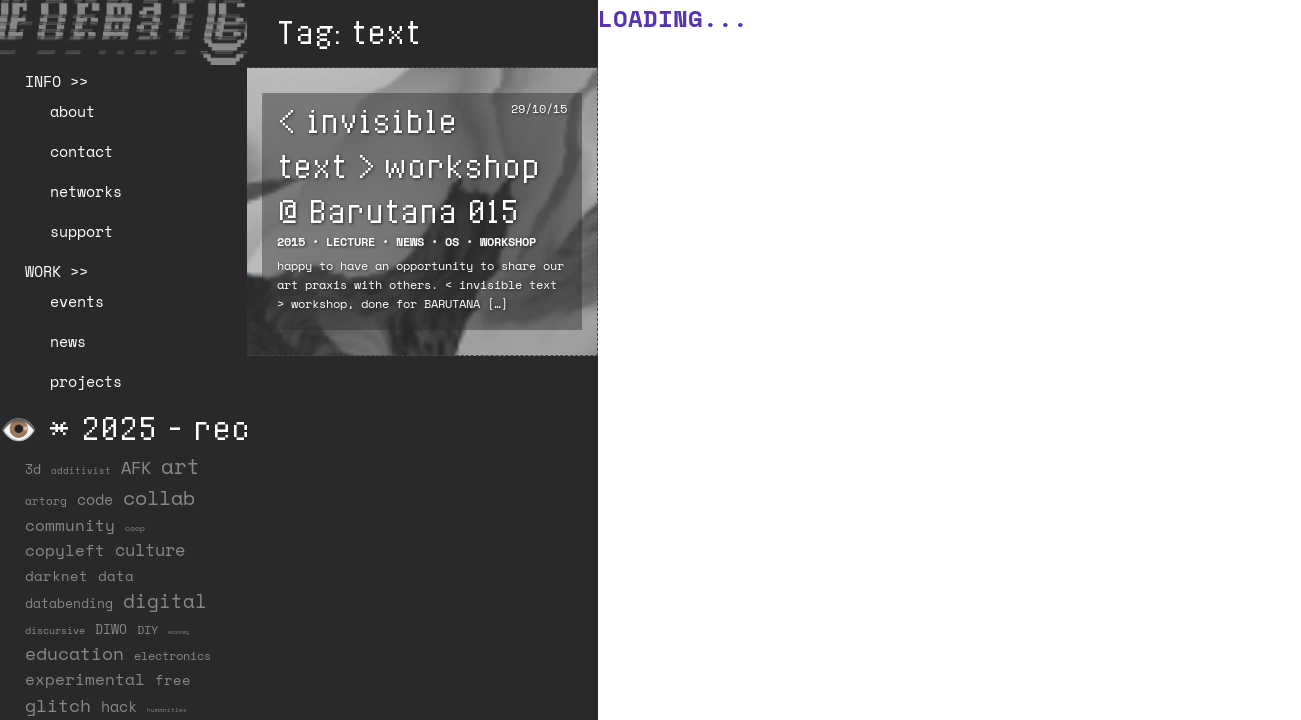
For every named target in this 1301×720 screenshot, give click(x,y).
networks (86, 191)
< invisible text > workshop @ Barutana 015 (408, 165)
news (68, 341)
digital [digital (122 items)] (165, 600)
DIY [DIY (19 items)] (147, 629)
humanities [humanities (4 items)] (167, 709)
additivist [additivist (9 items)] (81, 470)
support (81, 231)
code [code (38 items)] (95, 499)
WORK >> (56, 271)
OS (452, 241)
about (72, 111)
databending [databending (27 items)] (69, 603)
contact (81, 151)
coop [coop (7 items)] (135, 528)
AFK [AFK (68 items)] (136, 467)
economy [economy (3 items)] (178, 632)
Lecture (350, 241)
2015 (291, 241)
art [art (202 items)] (180, 466)
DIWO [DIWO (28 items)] (111, 629)
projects (86, 381)
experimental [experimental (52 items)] (85, 679)
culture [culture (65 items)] (150, 549)
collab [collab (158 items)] (159, 497)
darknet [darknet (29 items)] (56, 576)
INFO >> (56, 81)
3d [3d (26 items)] (33, 469)
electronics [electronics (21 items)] (172, 655)
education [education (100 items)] (74, 653)
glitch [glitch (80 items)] (58, 705)
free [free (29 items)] (173, 680)
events (77, 301)
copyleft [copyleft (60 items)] (65, 550)
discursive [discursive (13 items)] (55, 630)
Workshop (508, 241)
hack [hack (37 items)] (119, 706)
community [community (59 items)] (70, 525)
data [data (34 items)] (116, 575)
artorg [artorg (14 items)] (46, 501)
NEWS (410, 241)
